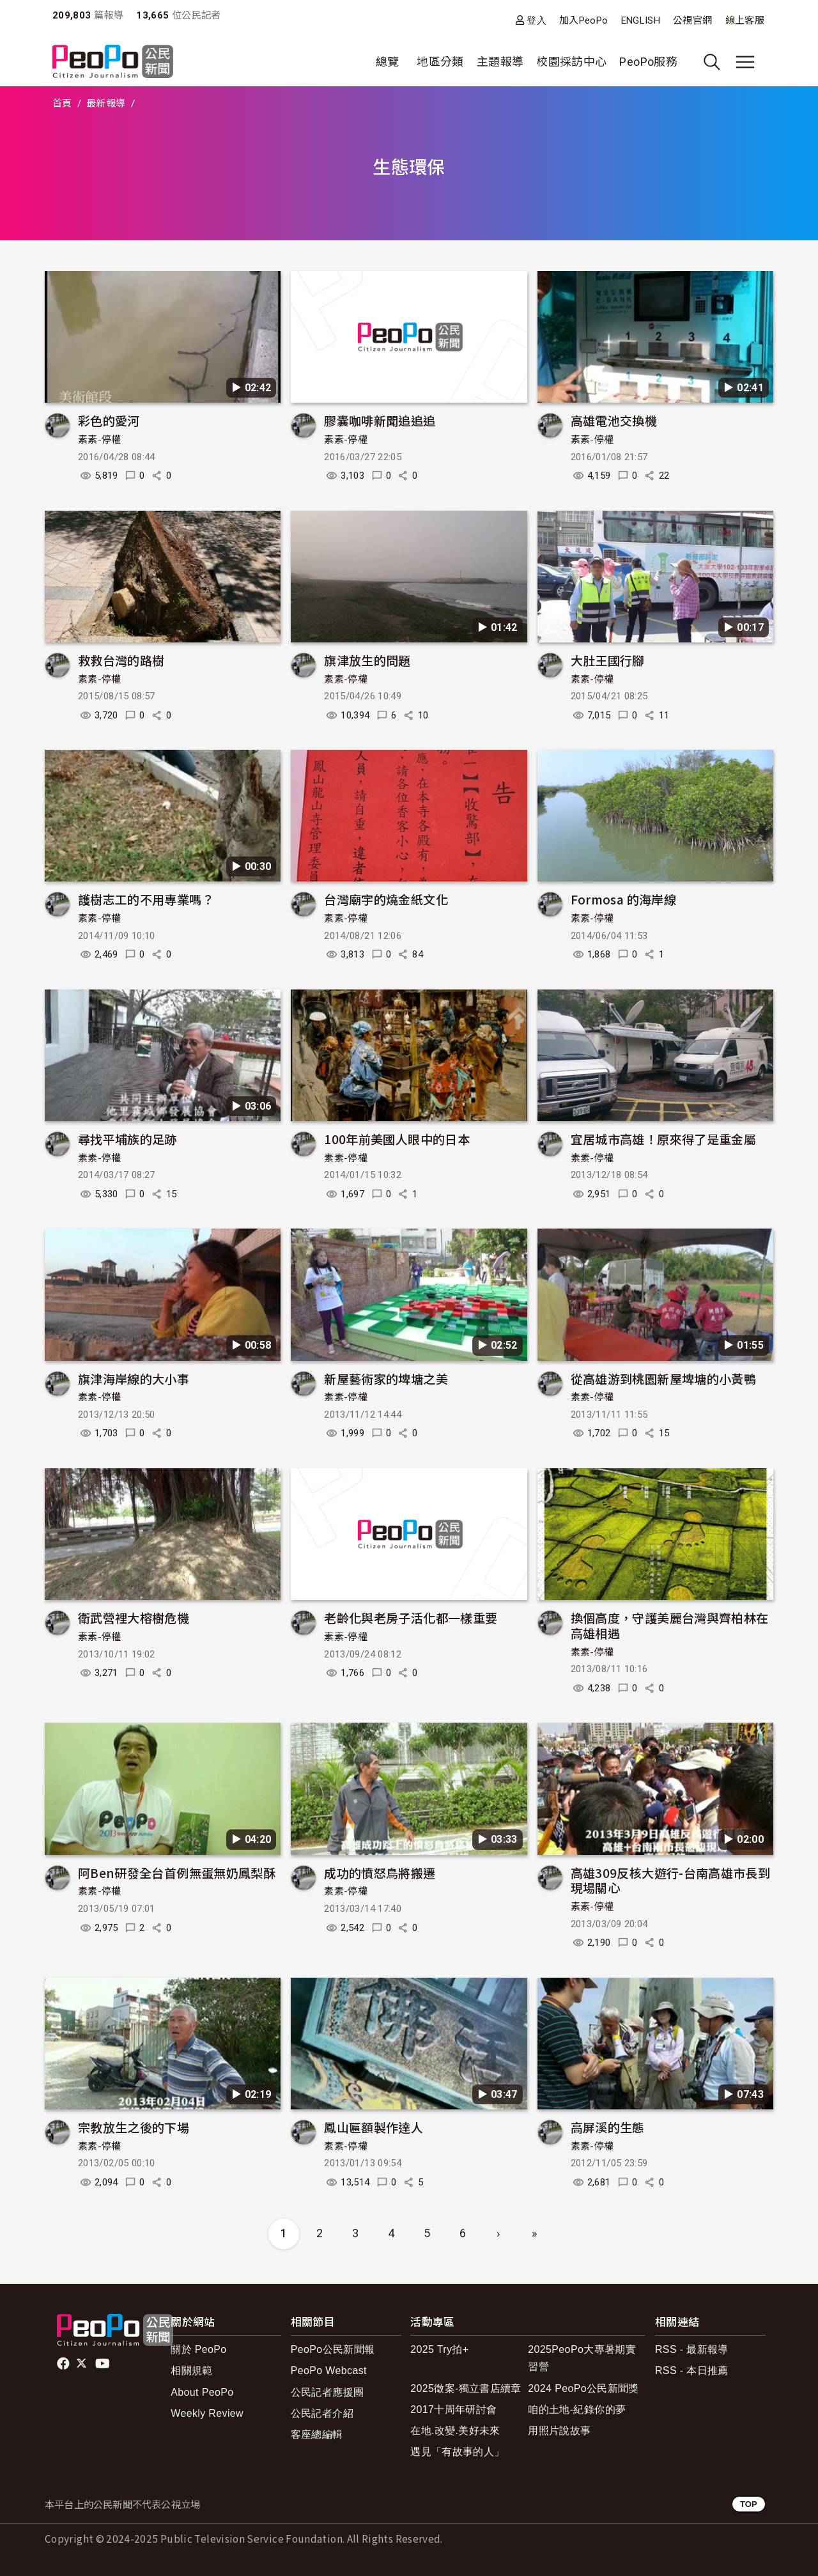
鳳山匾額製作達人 (373, 2127)
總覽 (387, 61)
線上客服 (744, 20)
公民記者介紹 (322, 2413)
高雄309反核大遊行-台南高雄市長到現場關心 (670, 1880)
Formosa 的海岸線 (623, 899)
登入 (536, 20)
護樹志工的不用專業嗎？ (146, 899)
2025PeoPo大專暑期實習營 (582, 2358)
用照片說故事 (559, 2430)
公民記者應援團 (327, 2392)
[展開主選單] (745, 62)
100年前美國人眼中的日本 (397, 1138)
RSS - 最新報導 (692, 2349)
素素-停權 (99, 440)
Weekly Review (207, 2413)
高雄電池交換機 (614, 420)
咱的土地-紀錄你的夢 (577, 2409)
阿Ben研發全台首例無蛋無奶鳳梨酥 (176, 1872)
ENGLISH (641, 20)
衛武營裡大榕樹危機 (133, 1617)
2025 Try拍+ (439, 2349)
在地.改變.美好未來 (455, 2430)
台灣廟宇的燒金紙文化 (386, 899)
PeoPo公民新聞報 (333, 2349)
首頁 (62, 103)
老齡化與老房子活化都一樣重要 (410, 1617)
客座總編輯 (317, 2434)
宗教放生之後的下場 (133, 2127)
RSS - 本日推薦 (692, 2370)
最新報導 (105, 103)
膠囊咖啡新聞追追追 (379, 420)
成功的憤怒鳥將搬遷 (379, 1872)
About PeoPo (202, 2392)
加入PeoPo (583, 20)
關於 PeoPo (198, 2349)
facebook (64, 2363)
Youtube (103, 2363)
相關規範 (191, 2370)
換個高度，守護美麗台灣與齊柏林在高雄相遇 (670, 1625)
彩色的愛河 (109, 420)
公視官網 (692, 20)
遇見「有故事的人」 (457, 2451)
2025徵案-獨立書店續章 (465, 2388)
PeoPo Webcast (329, 2370)
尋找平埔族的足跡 (127, 1138)
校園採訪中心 (571, 61)
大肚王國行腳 (608, 660)
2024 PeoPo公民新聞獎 (583, 2388)
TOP (748, 2504)
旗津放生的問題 (367, 660)
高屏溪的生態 (608, 2127)
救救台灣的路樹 (121, 660)
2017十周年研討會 (453, 2409)
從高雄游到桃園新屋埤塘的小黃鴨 (663, 1378)
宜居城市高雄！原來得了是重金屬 (663, 1138)
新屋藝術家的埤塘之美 (386, 1378)
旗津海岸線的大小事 (133, 1378)
